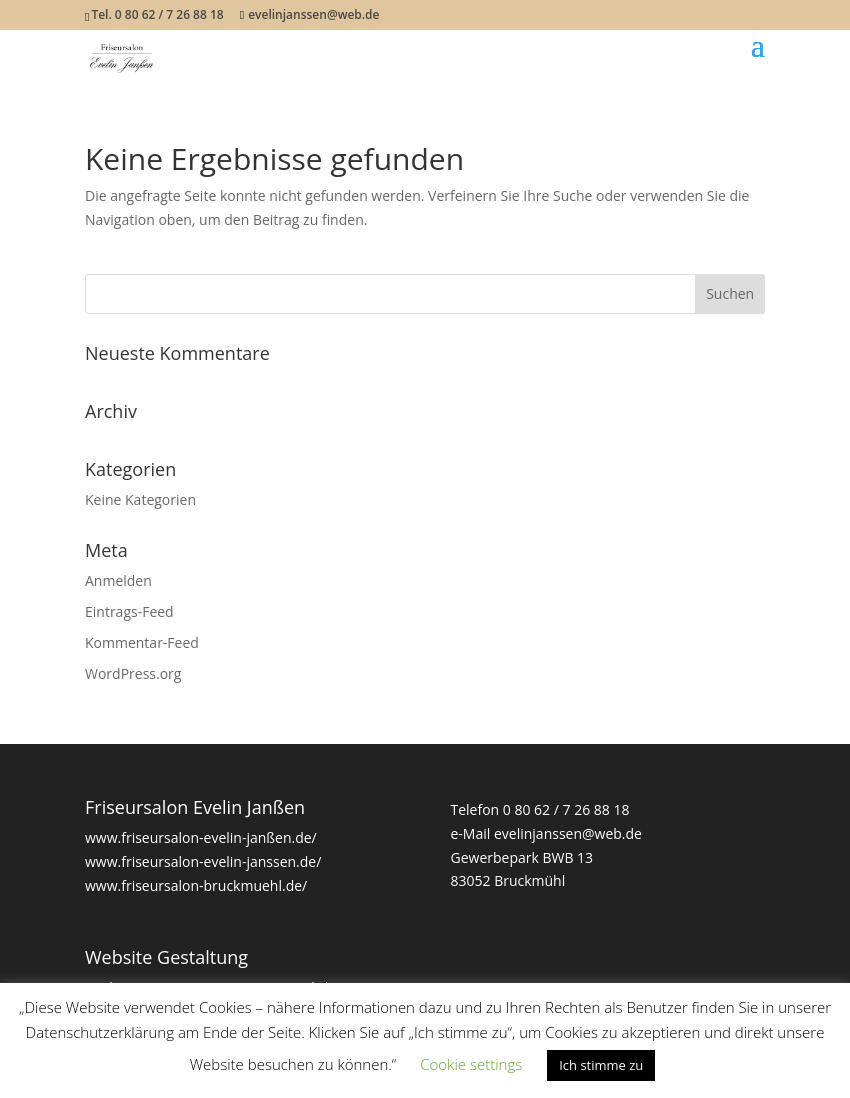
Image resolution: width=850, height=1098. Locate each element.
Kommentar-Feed (142, 642)
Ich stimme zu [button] (601, 1065)
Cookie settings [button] (471, 1064)
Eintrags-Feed (129, 611)
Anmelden (118, 580)
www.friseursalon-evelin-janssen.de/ (203, 861)
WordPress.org (133, 673)
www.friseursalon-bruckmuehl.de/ (196, 885)
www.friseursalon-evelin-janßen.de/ (201, 837)
